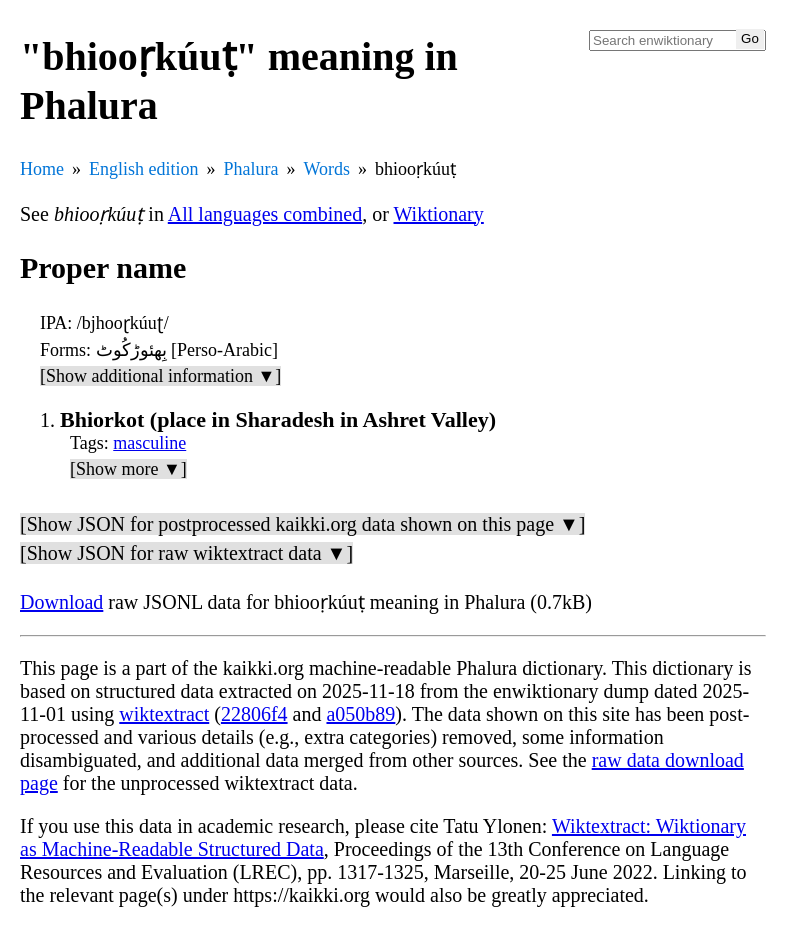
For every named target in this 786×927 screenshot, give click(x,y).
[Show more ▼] (128, 469)
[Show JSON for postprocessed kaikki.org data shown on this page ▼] (302, 524)
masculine (149, 443)
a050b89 (360, 714)
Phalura (251, 169)
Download (61, 602)
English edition (144, 169)
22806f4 (254, 714)
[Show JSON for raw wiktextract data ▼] (186, 553)
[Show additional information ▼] (160, 376)
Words (326, 169)
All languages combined (265, 214)
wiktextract (164, 714)
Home (42, 169)
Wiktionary (439, 214)
